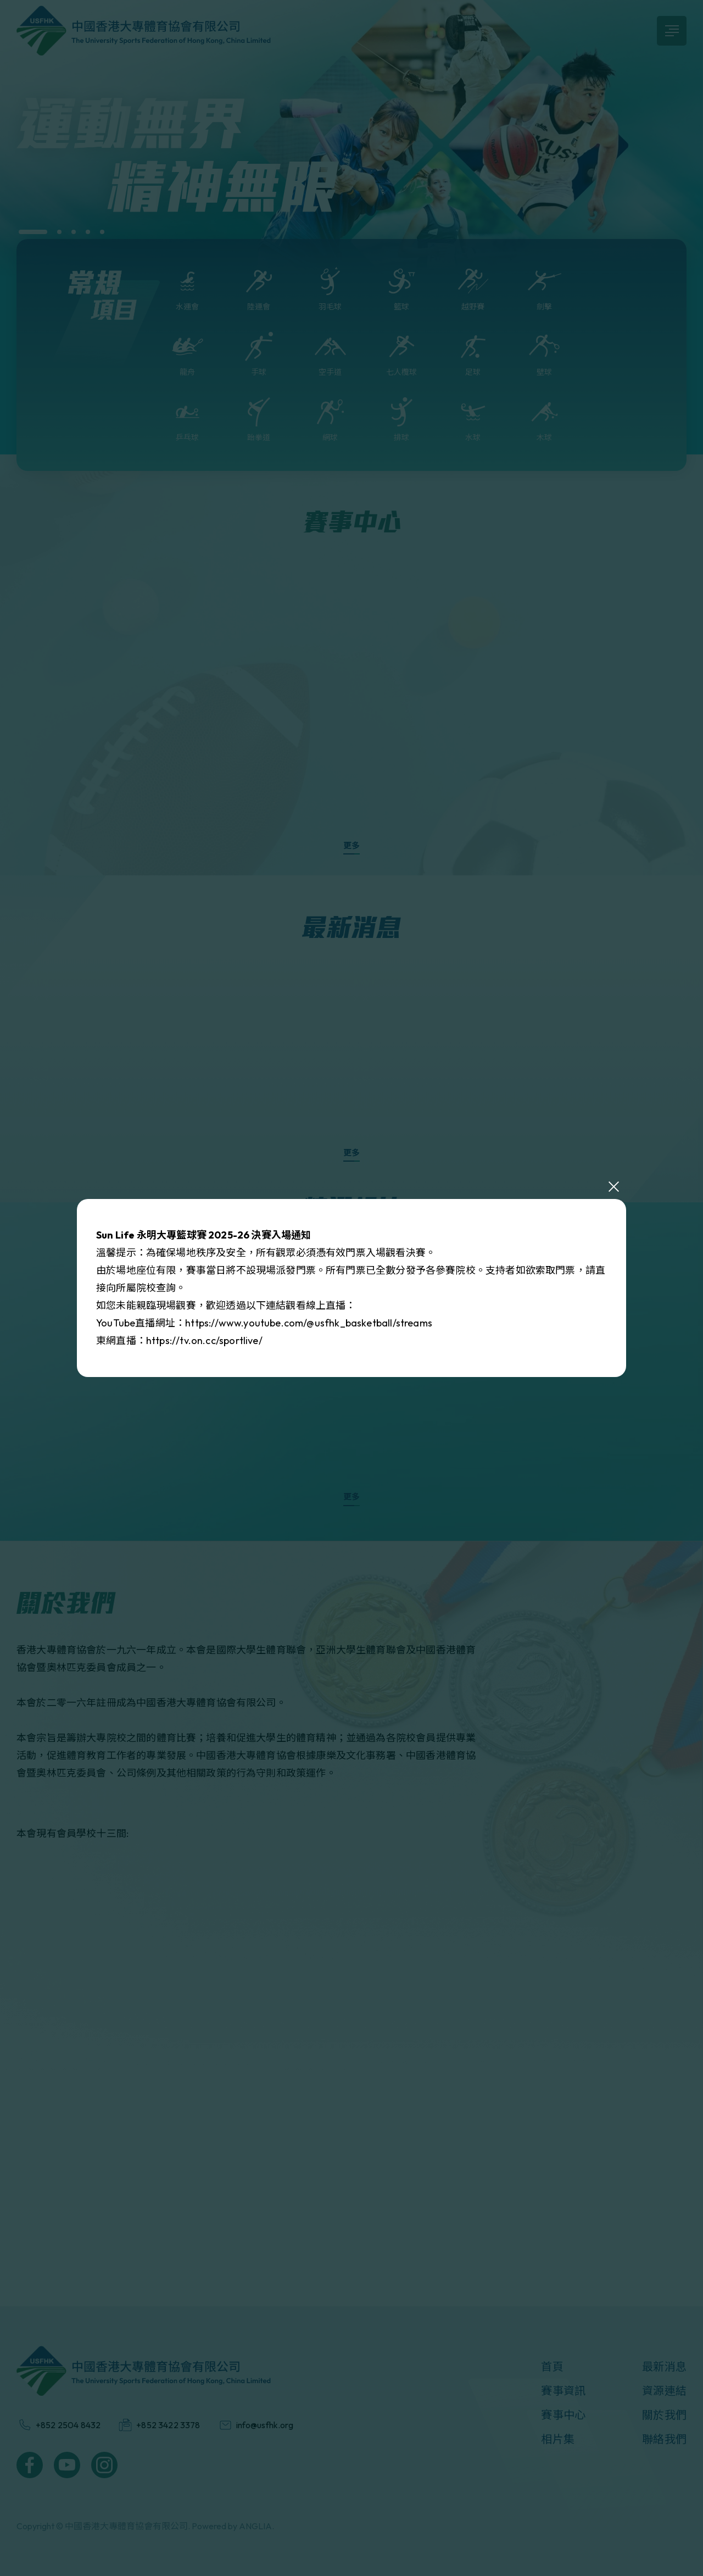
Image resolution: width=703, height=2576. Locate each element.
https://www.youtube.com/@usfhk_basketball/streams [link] (308, 1323)
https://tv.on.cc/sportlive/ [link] (204, 1340)
